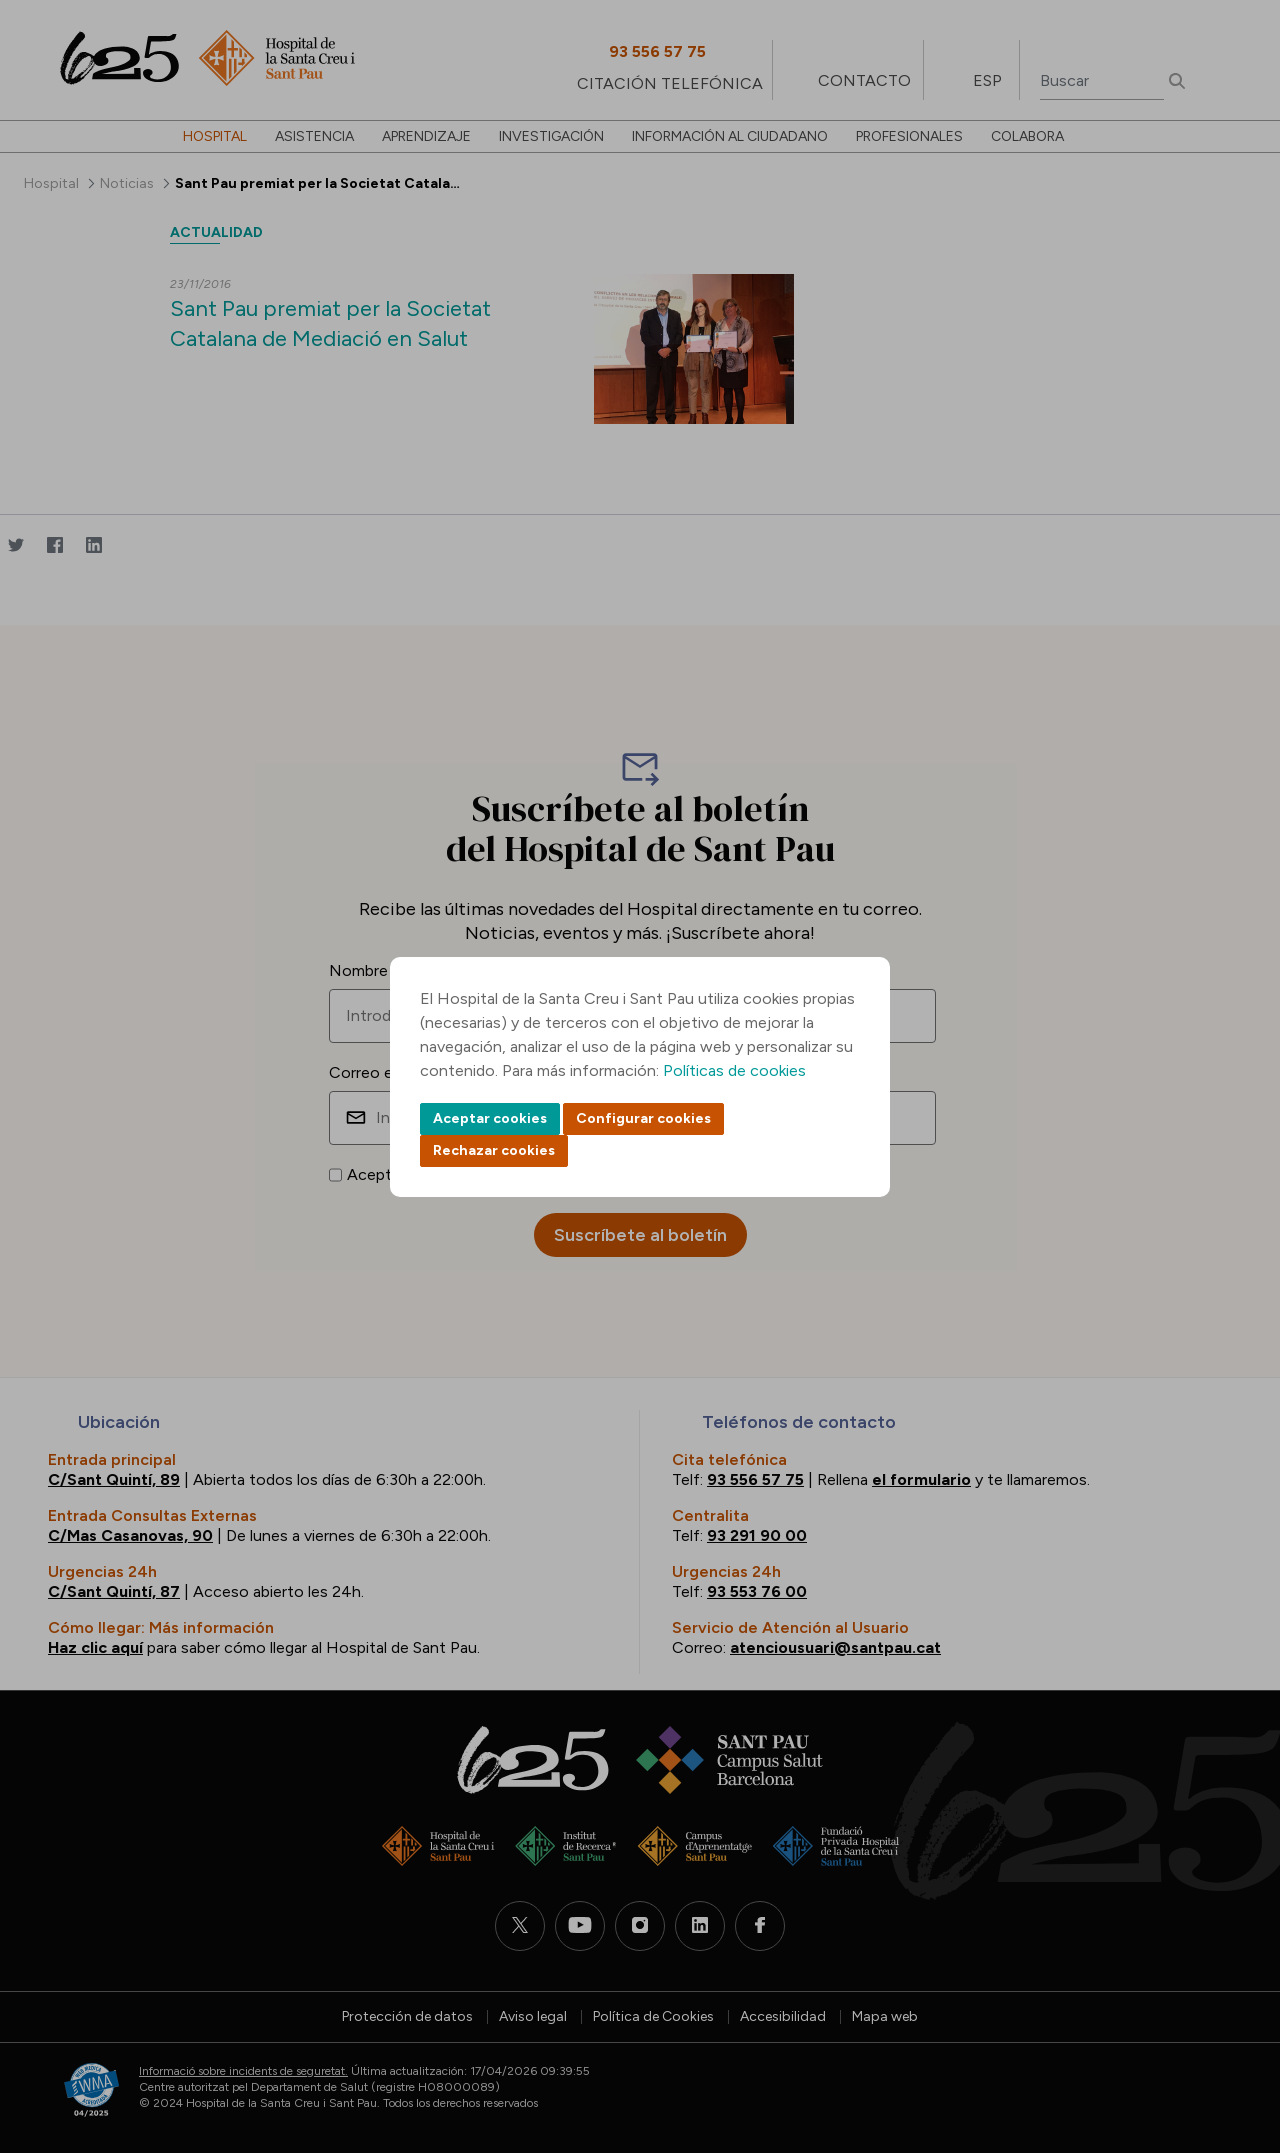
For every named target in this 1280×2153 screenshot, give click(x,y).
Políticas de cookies (734, 1070)
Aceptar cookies (490, 1118)
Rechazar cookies (494, 1150)
